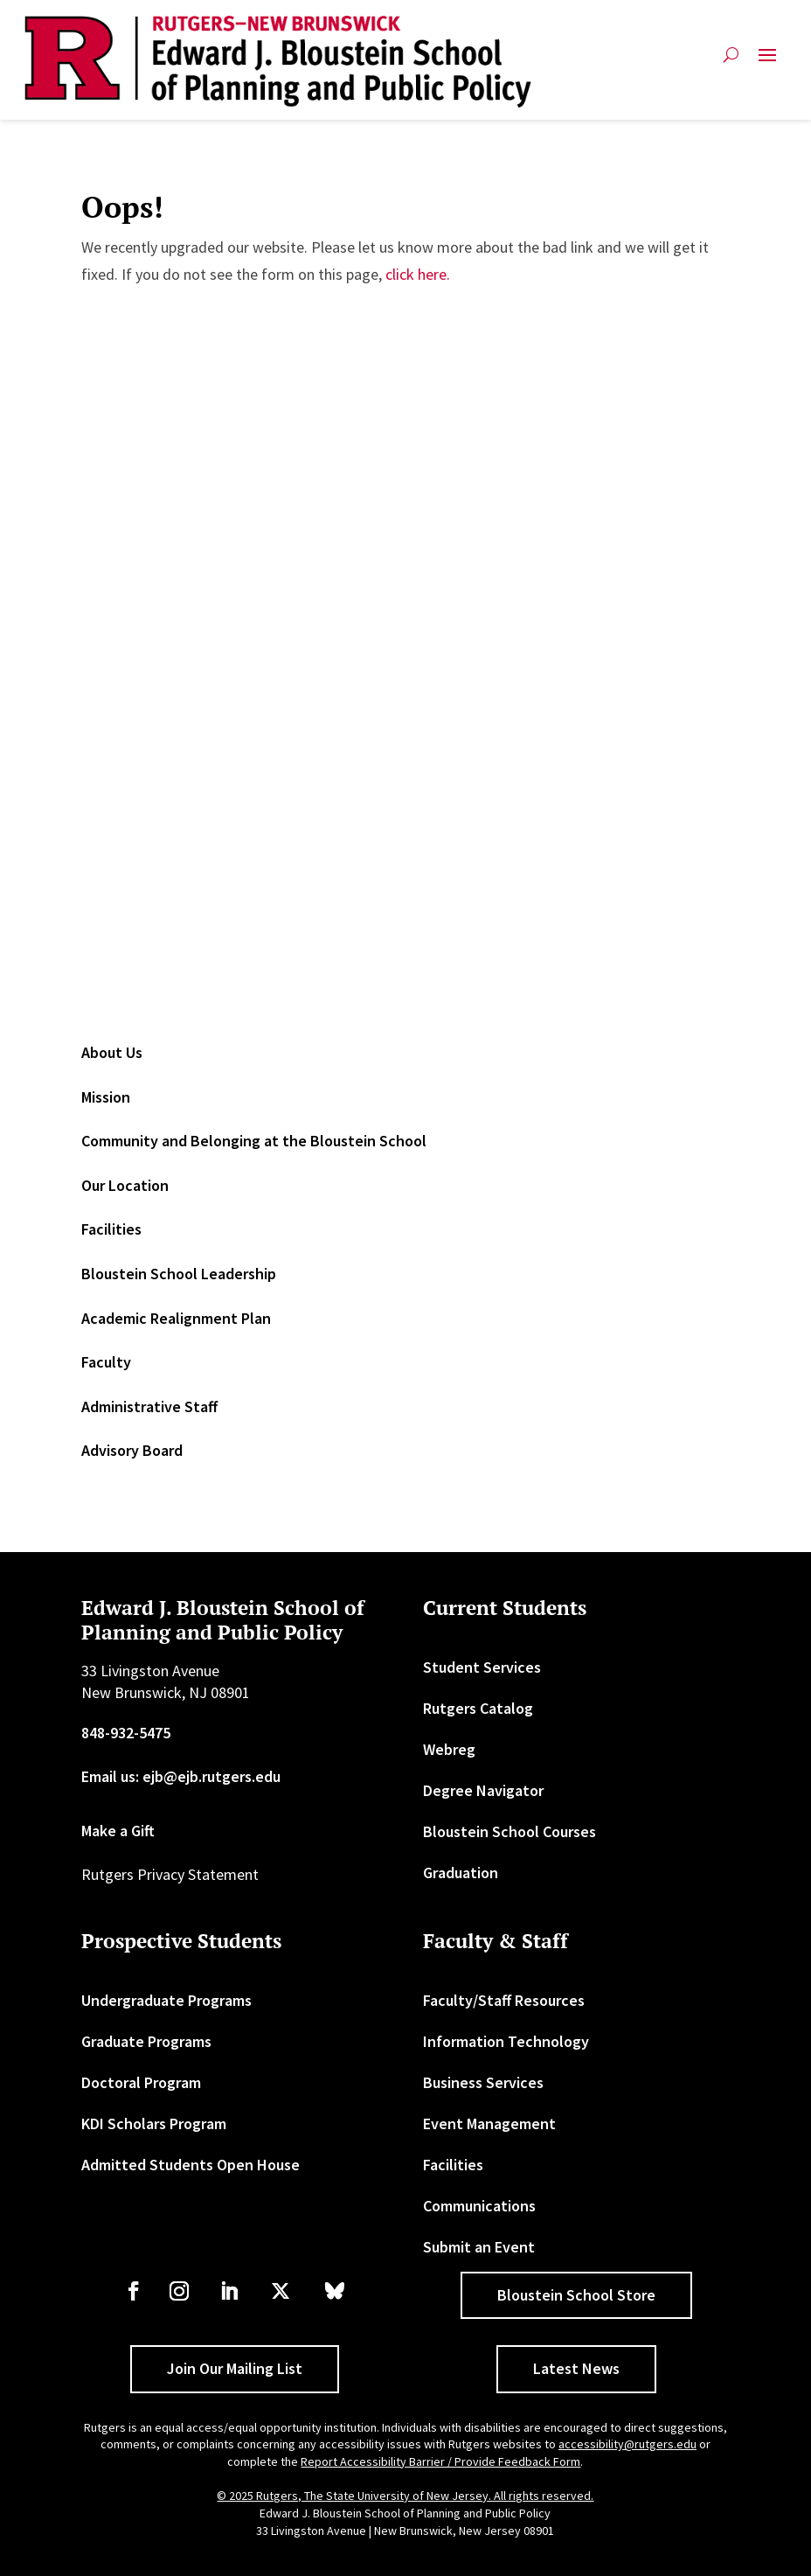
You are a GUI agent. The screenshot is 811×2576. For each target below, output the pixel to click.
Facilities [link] (111, 1229)
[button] (767, 61)
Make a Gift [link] (118, 1831)
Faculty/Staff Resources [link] (504, 2000)
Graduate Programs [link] (146, 2041)
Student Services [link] (482, 1667)
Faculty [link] (106, 1362)
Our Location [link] (125, 1185)
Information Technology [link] (506, 2041)
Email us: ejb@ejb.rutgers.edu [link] (181, 1776)
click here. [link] (417, 274)
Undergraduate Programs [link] (166, 2000)
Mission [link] (105, 1097)
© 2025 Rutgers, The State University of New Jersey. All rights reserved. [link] (405, 2495)
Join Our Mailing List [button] (234, 2368)
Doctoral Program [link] (141, 2082)
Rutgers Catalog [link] (478, 1708)
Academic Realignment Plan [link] (176, 1318)
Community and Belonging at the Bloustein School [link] (253, 1141)
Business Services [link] (483, 2082)
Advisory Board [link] (132, 1450)
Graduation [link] (460, 1872)
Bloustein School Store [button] (576, 2295)
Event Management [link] (489, 2123)
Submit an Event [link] (479, 2247)
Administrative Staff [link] (149, 1406)
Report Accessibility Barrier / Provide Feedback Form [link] (440, 2461)
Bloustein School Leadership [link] (178, 1274)
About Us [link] (111, 1052)
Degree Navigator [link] (483, 1790)
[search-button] (731, 61)
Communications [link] (479, 2206)
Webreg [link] (449, 1749)
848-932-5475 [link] (125, 1733)
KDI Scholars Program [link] (153, 2123)
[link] (278, 62)
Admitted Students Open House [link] (190, 2165)
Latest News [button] (576, 2368)
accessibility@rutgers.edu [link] (627, 2444)
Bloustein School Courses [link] (509, 1831)
